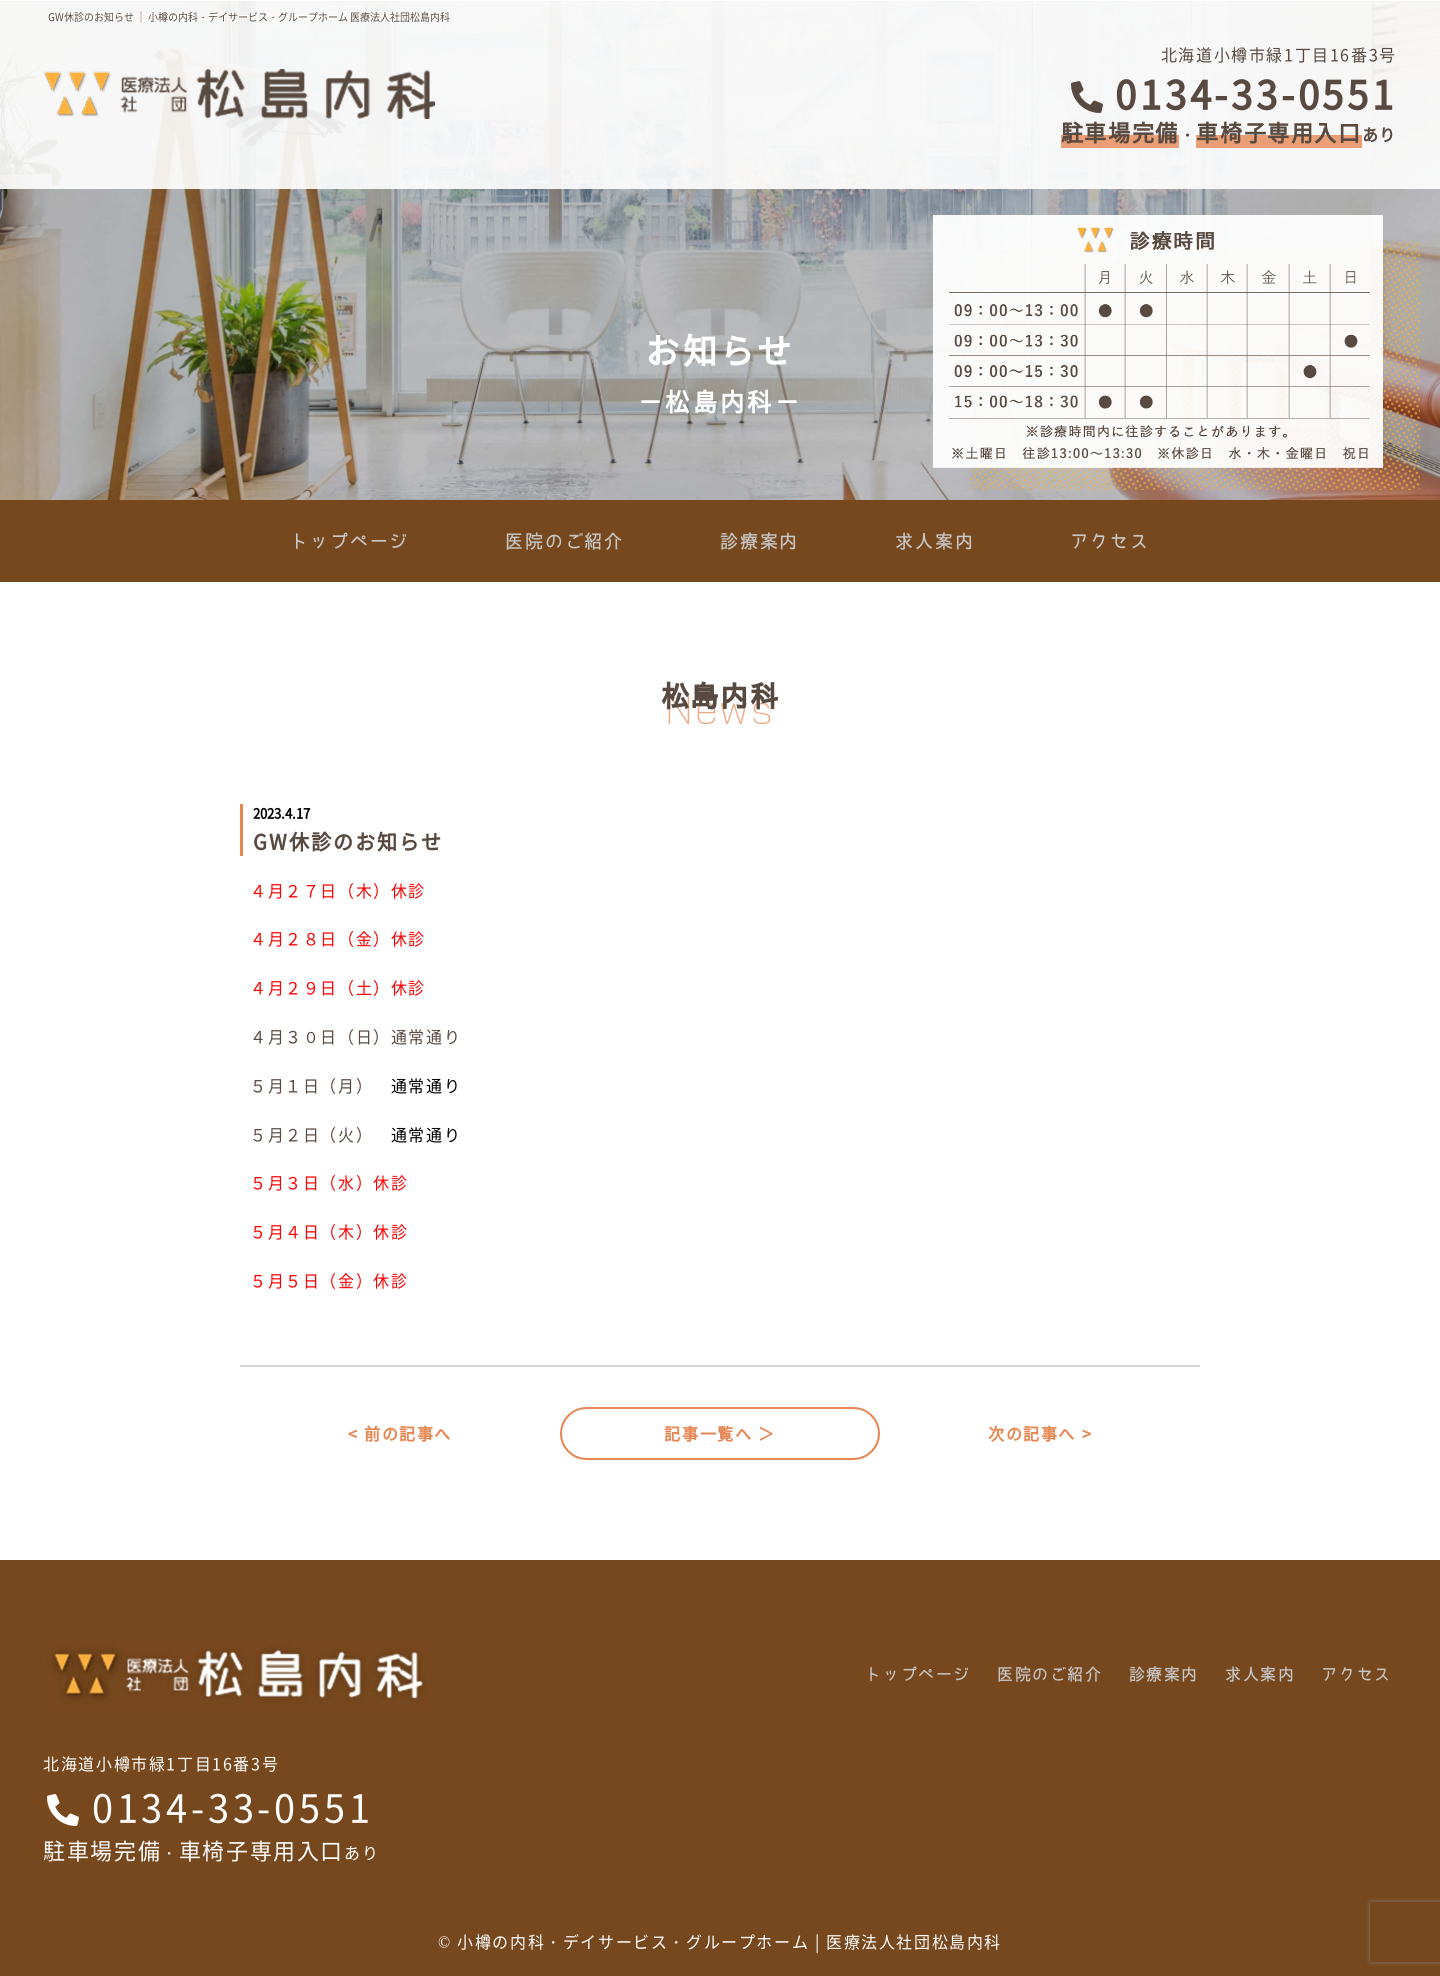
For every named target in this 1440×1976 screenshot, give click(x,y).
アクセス (1109, 541)
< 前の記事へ (400, 1433)
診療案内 (759, 541)
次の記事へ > (1040, 1433)
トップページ (349, 541)
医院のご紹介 (564, 541)
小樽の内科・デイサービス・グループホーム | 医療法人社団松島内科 (729, 1941)
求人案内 (934, 541)
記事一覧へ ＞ (719, 1433)
